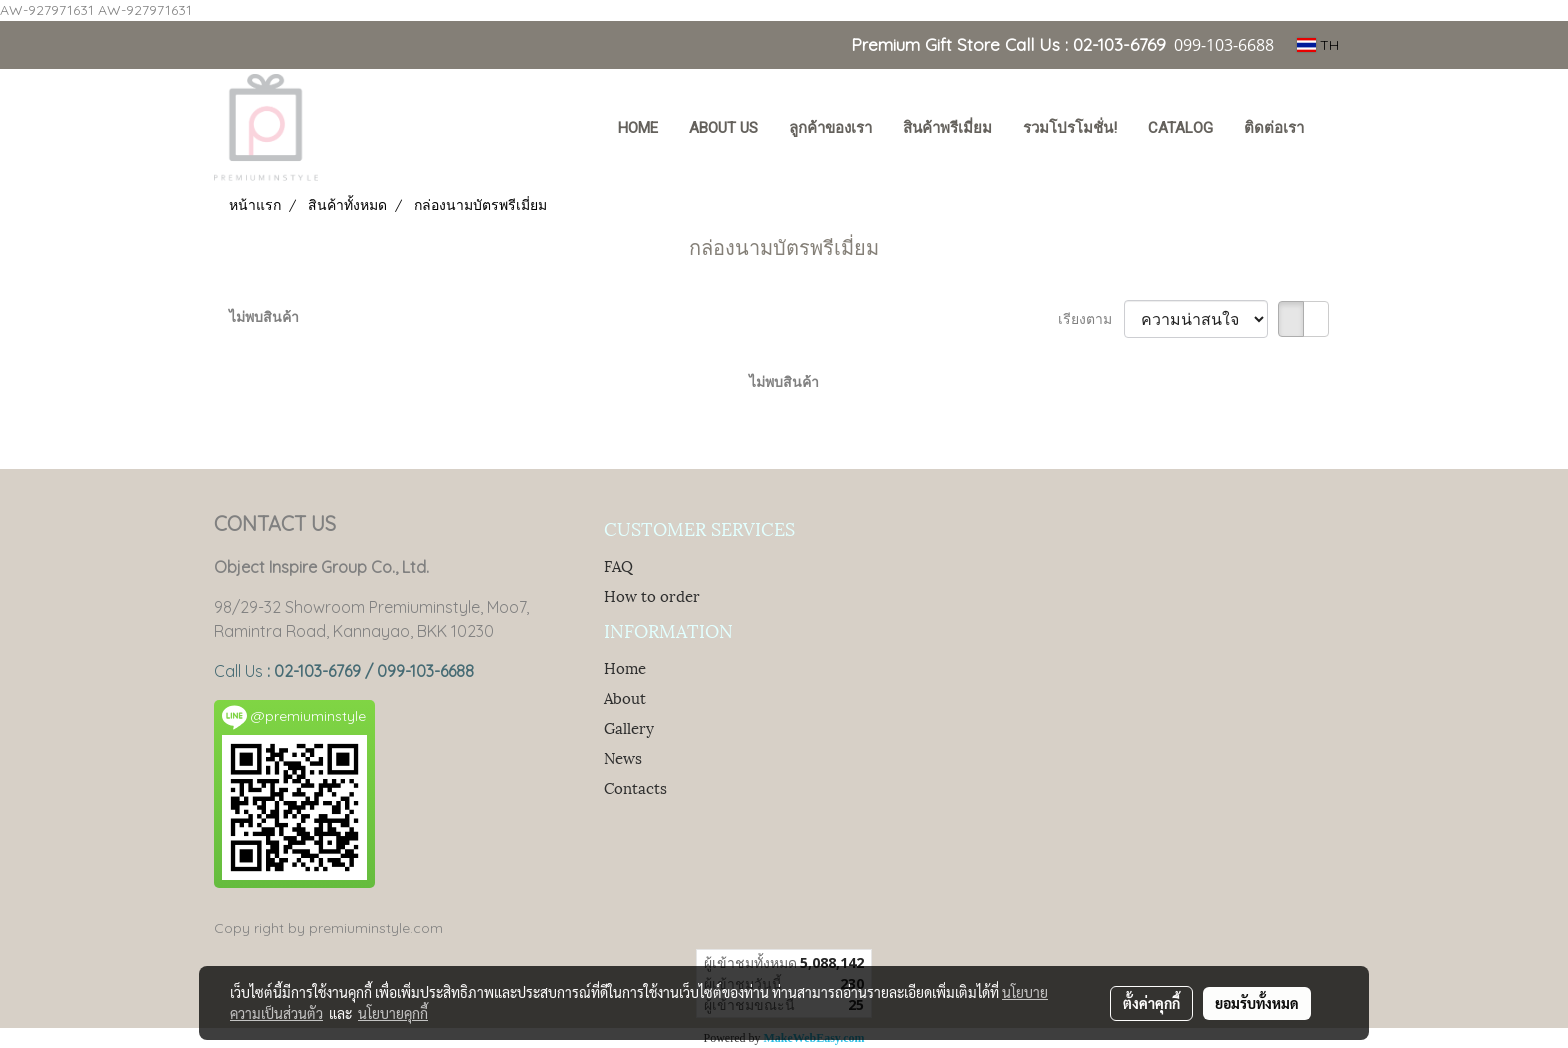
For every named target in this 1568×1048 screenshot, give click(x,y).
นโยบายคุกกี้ (393, 1013)
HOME (638, 128)
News (623, 757)
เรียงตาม (1091, 319)
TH (1318, 45)
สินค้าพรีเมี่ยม (947, 128)
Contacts (635, 787)
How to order (652, 595)
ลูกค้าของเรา (830, 128)
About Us (723, 128)
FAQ (618, 565)
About (625, 697)
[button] (1338, 130)
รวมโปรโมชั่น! (1070, 128)
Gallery (629, 727)
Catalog (1180, 128)
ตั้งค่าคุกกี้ (1151, 1003)
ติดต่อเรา (1274, 128)
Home (625, 667)
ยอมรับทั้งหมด (1257, 1003)
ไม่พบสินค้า (264, 317)
